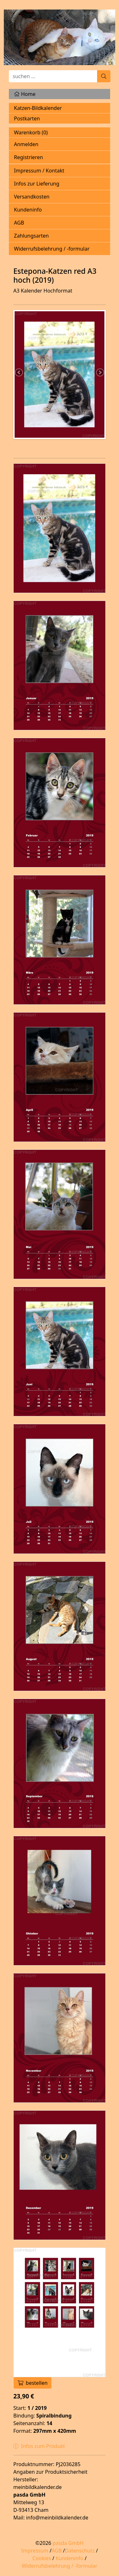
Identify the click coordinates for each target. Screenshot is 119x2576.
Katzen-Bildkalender (38, 108)
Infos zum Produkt (39, 2446)
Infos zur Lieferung (36, 183)
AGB (19, 222)
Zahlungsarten (31, 235)
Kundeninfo (28, 209)
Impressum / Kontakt (39, 170)
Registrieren (28, 157)
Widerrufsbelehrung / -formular (51, 248)
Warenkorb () (31, 132)
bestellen (32, 2382)
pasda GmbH (68, 2542)
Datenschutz (80, 2550)
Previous (19, 373)
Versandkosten (32, 196)
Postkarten (27, 118)
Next (99, 373)
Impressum (35, 2550)
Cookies (41, 2558)
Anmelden (26, 144)
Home (25, 94)
